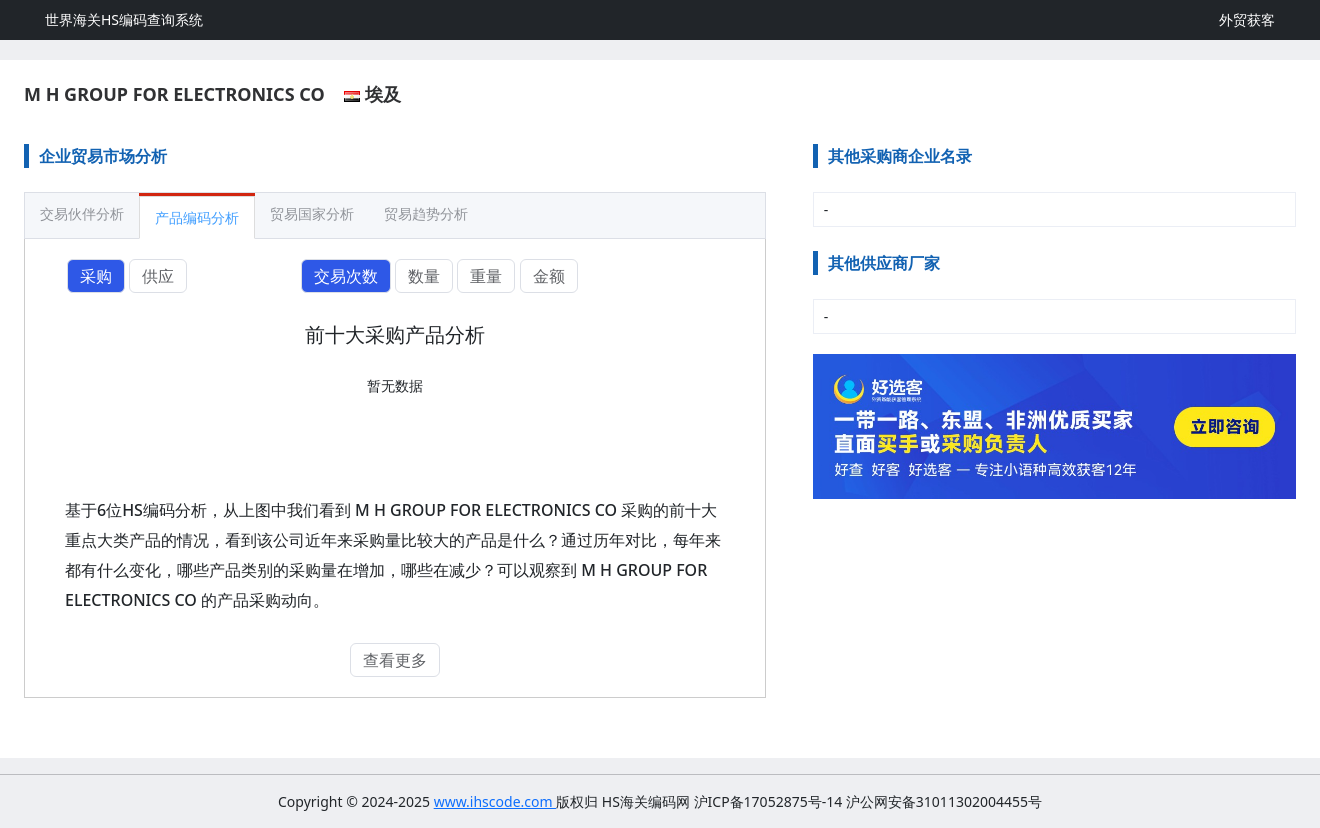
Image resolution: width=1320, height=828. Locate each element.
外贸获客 (1247, 19)
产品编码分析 (197, 217)
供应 (158, 276)
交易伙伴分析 (82, 213)
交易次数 (346, 276)
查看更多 (395, 660)
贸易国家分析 (312, 213)
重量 (486, 276)
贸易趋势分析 (426, 213)
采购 (96, 276)
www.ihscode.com (495, 801)
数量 (424, 276)
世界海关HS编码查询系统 (124, 19)
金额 (549, 276)
